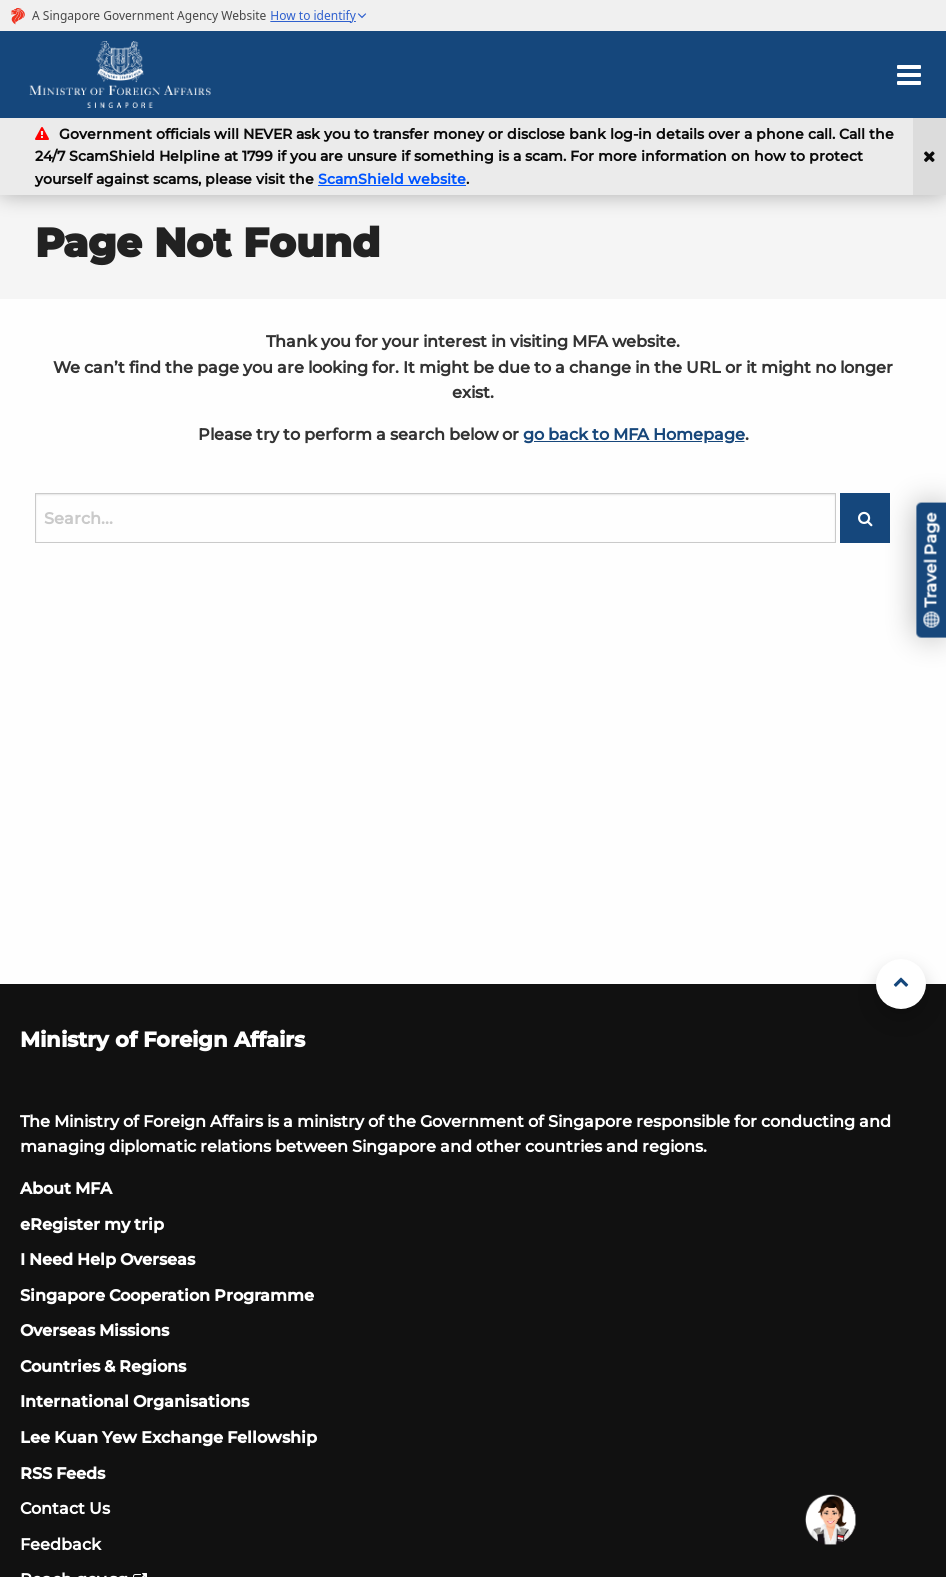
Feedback (60, 1544)
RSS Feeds (62, 1473)
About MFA (66, 1188)
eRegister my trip (92, 1224)
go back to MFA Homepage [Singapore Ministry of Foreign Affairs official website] (634, 434)
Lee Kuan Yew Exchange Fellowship (168, 1437)
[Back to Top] (901, 984)
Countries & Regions (103, 1366)
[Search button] (865, 518)
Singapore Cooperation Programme (167, 1295)
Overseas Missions (94, 1330)
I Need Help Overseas (107, 1259)
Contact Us (65, 1508)
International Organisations (134, 1401)
